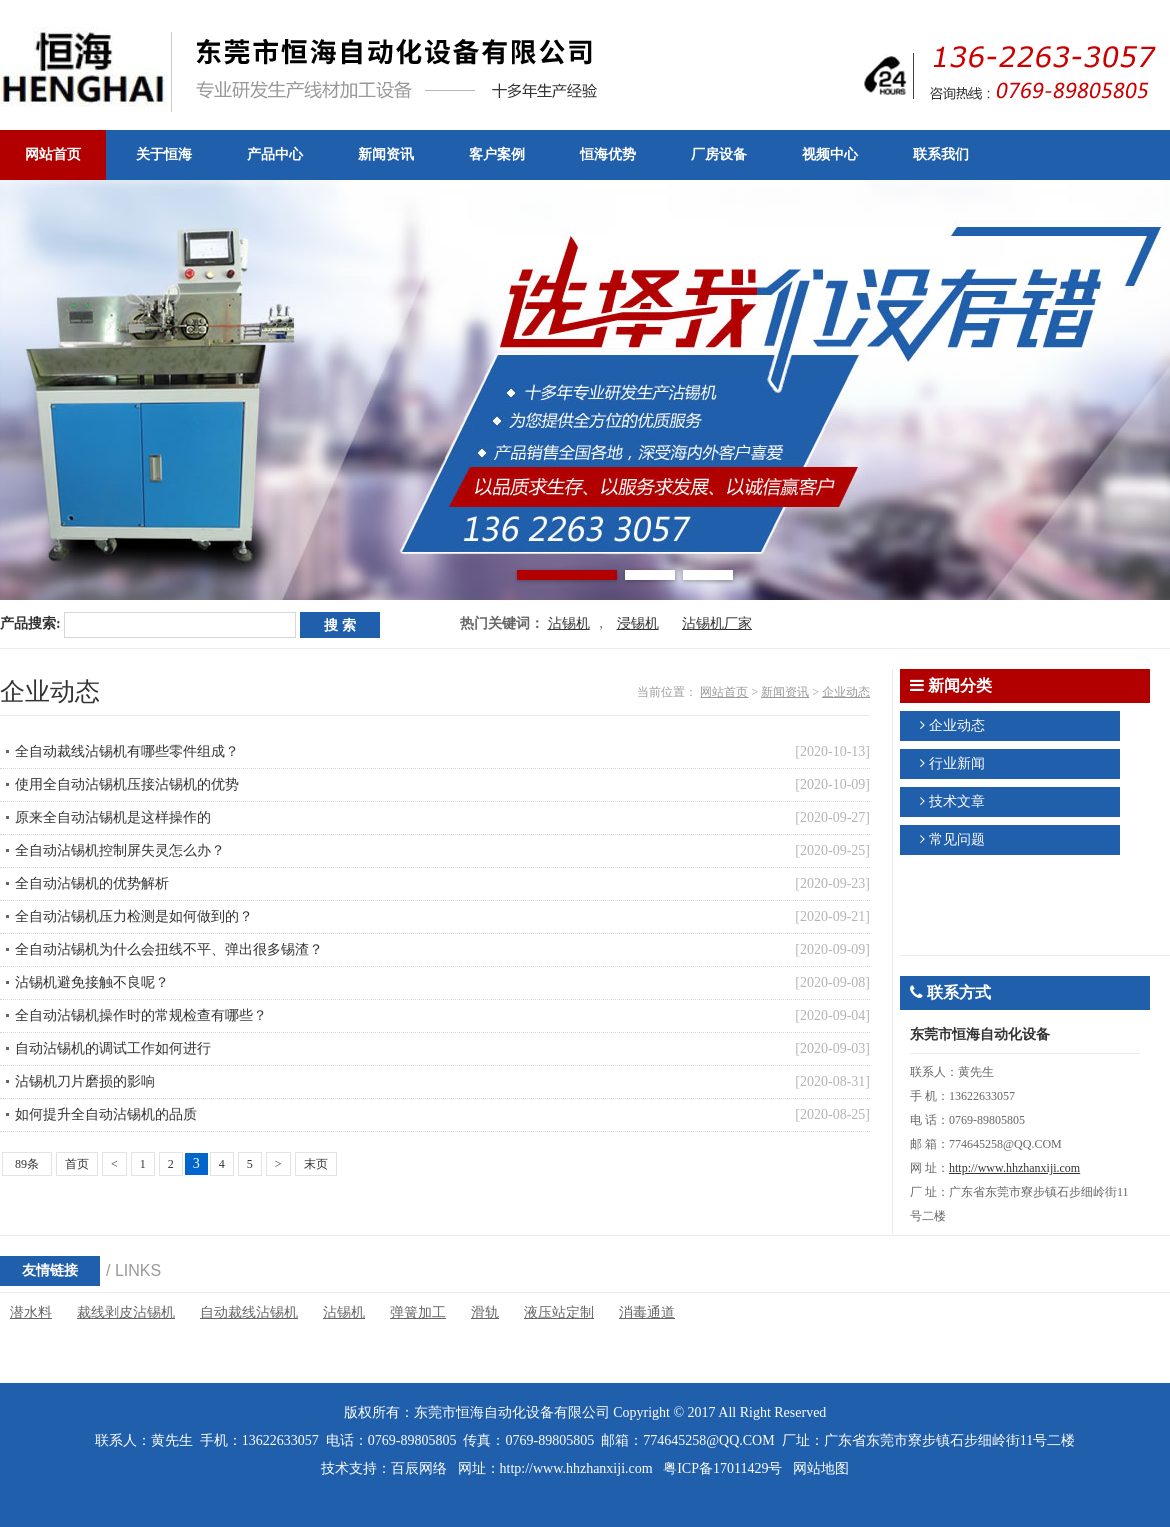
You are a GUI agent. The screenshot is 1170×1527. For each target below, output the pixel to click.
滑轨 (485, 1312)
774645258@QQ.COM (709, 1440)
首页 (77, 1164)
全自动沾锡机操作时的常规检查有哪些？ (141, 1015)
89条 (27, 1164)
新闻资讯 (785, 692)
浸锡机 (638, 623)
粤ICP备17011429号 (722, 1468)
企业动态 (846, 692)
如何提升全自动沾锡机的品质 (106, 1114)
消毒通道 (647, 1312)
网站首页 (724, 692)
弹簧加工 (418, 1312)
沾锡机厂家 (717, 623)
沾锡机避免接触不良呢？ (92, 982)
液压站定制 (559, 1312)
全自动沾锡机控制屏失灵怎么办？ (120, 850)
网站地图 (821, 1468)
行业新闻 (957, 763)
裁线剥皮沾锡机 (126, 1312)
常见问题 (957, 839)
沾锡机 (569, 623)
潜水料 (31, 1312)
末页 (316, 1164)
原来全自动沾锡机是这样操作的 (113, 817)
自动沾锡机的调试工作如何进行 (113, 1048)
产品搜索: (30, 623)
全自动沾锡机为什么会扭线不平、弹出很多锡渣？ (169, 949)
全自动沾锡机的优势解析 (92, 883)
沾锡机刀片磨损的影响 (85, 1081)
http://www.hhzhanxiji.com (1014, 1168)
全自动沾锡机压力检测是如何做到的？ (134, 916)
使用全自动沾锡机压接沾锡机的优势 (127, 784)
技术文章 (957, 801)
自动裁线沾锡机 (249, 1312)
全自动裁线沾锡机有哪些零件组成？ (127, 751)
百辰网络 (419, 1468)
